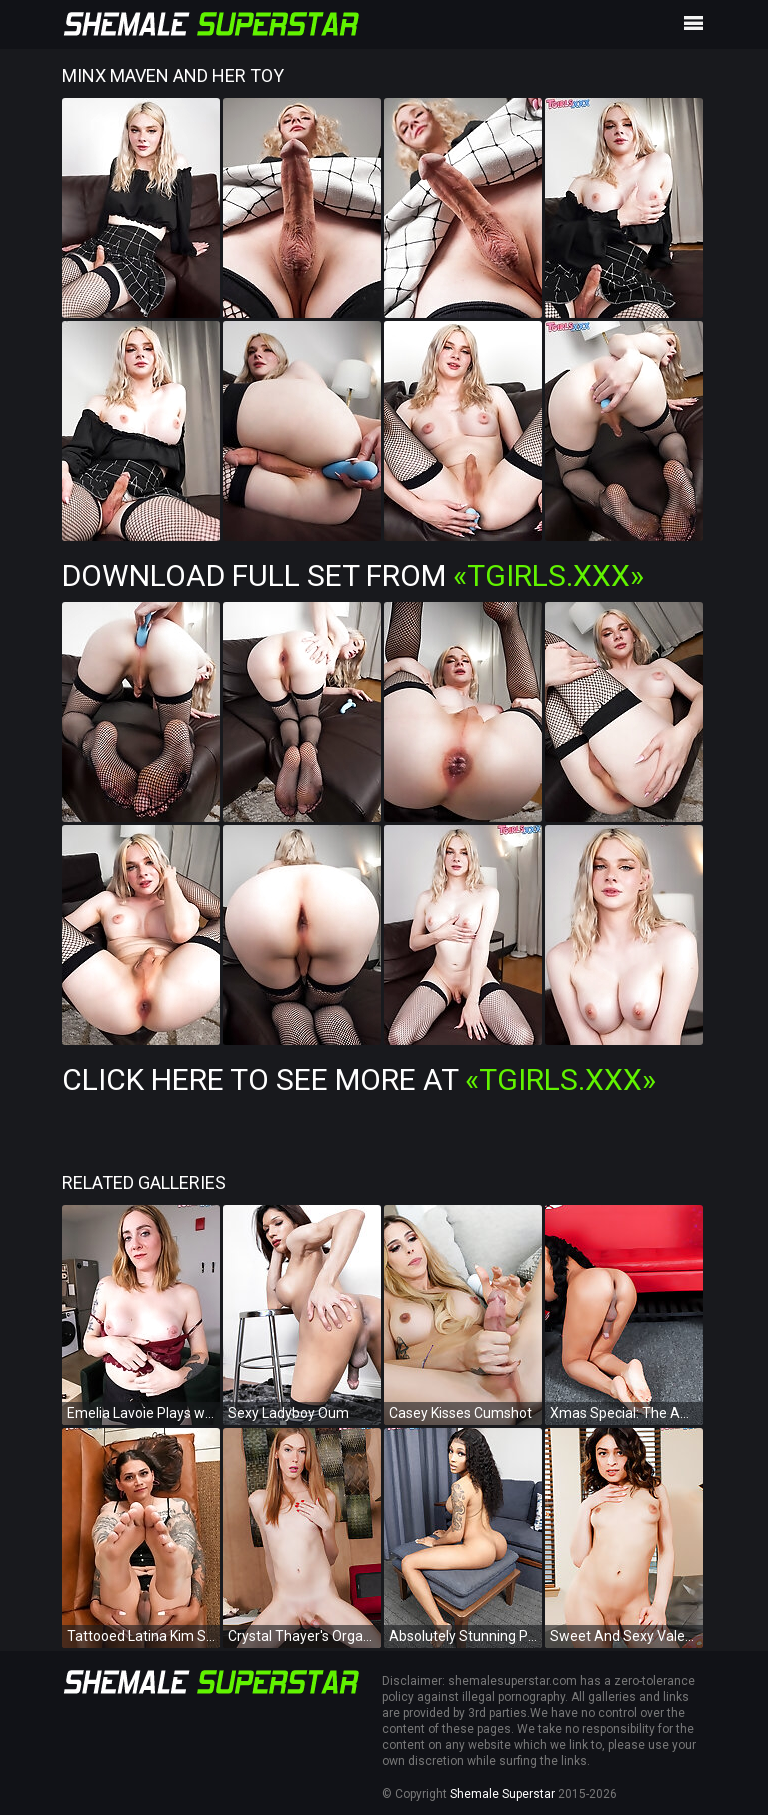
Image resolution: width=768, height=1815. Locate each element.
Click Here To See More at (359, 1079)
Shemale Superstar (502, 1794)
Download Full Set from (353, 575)
